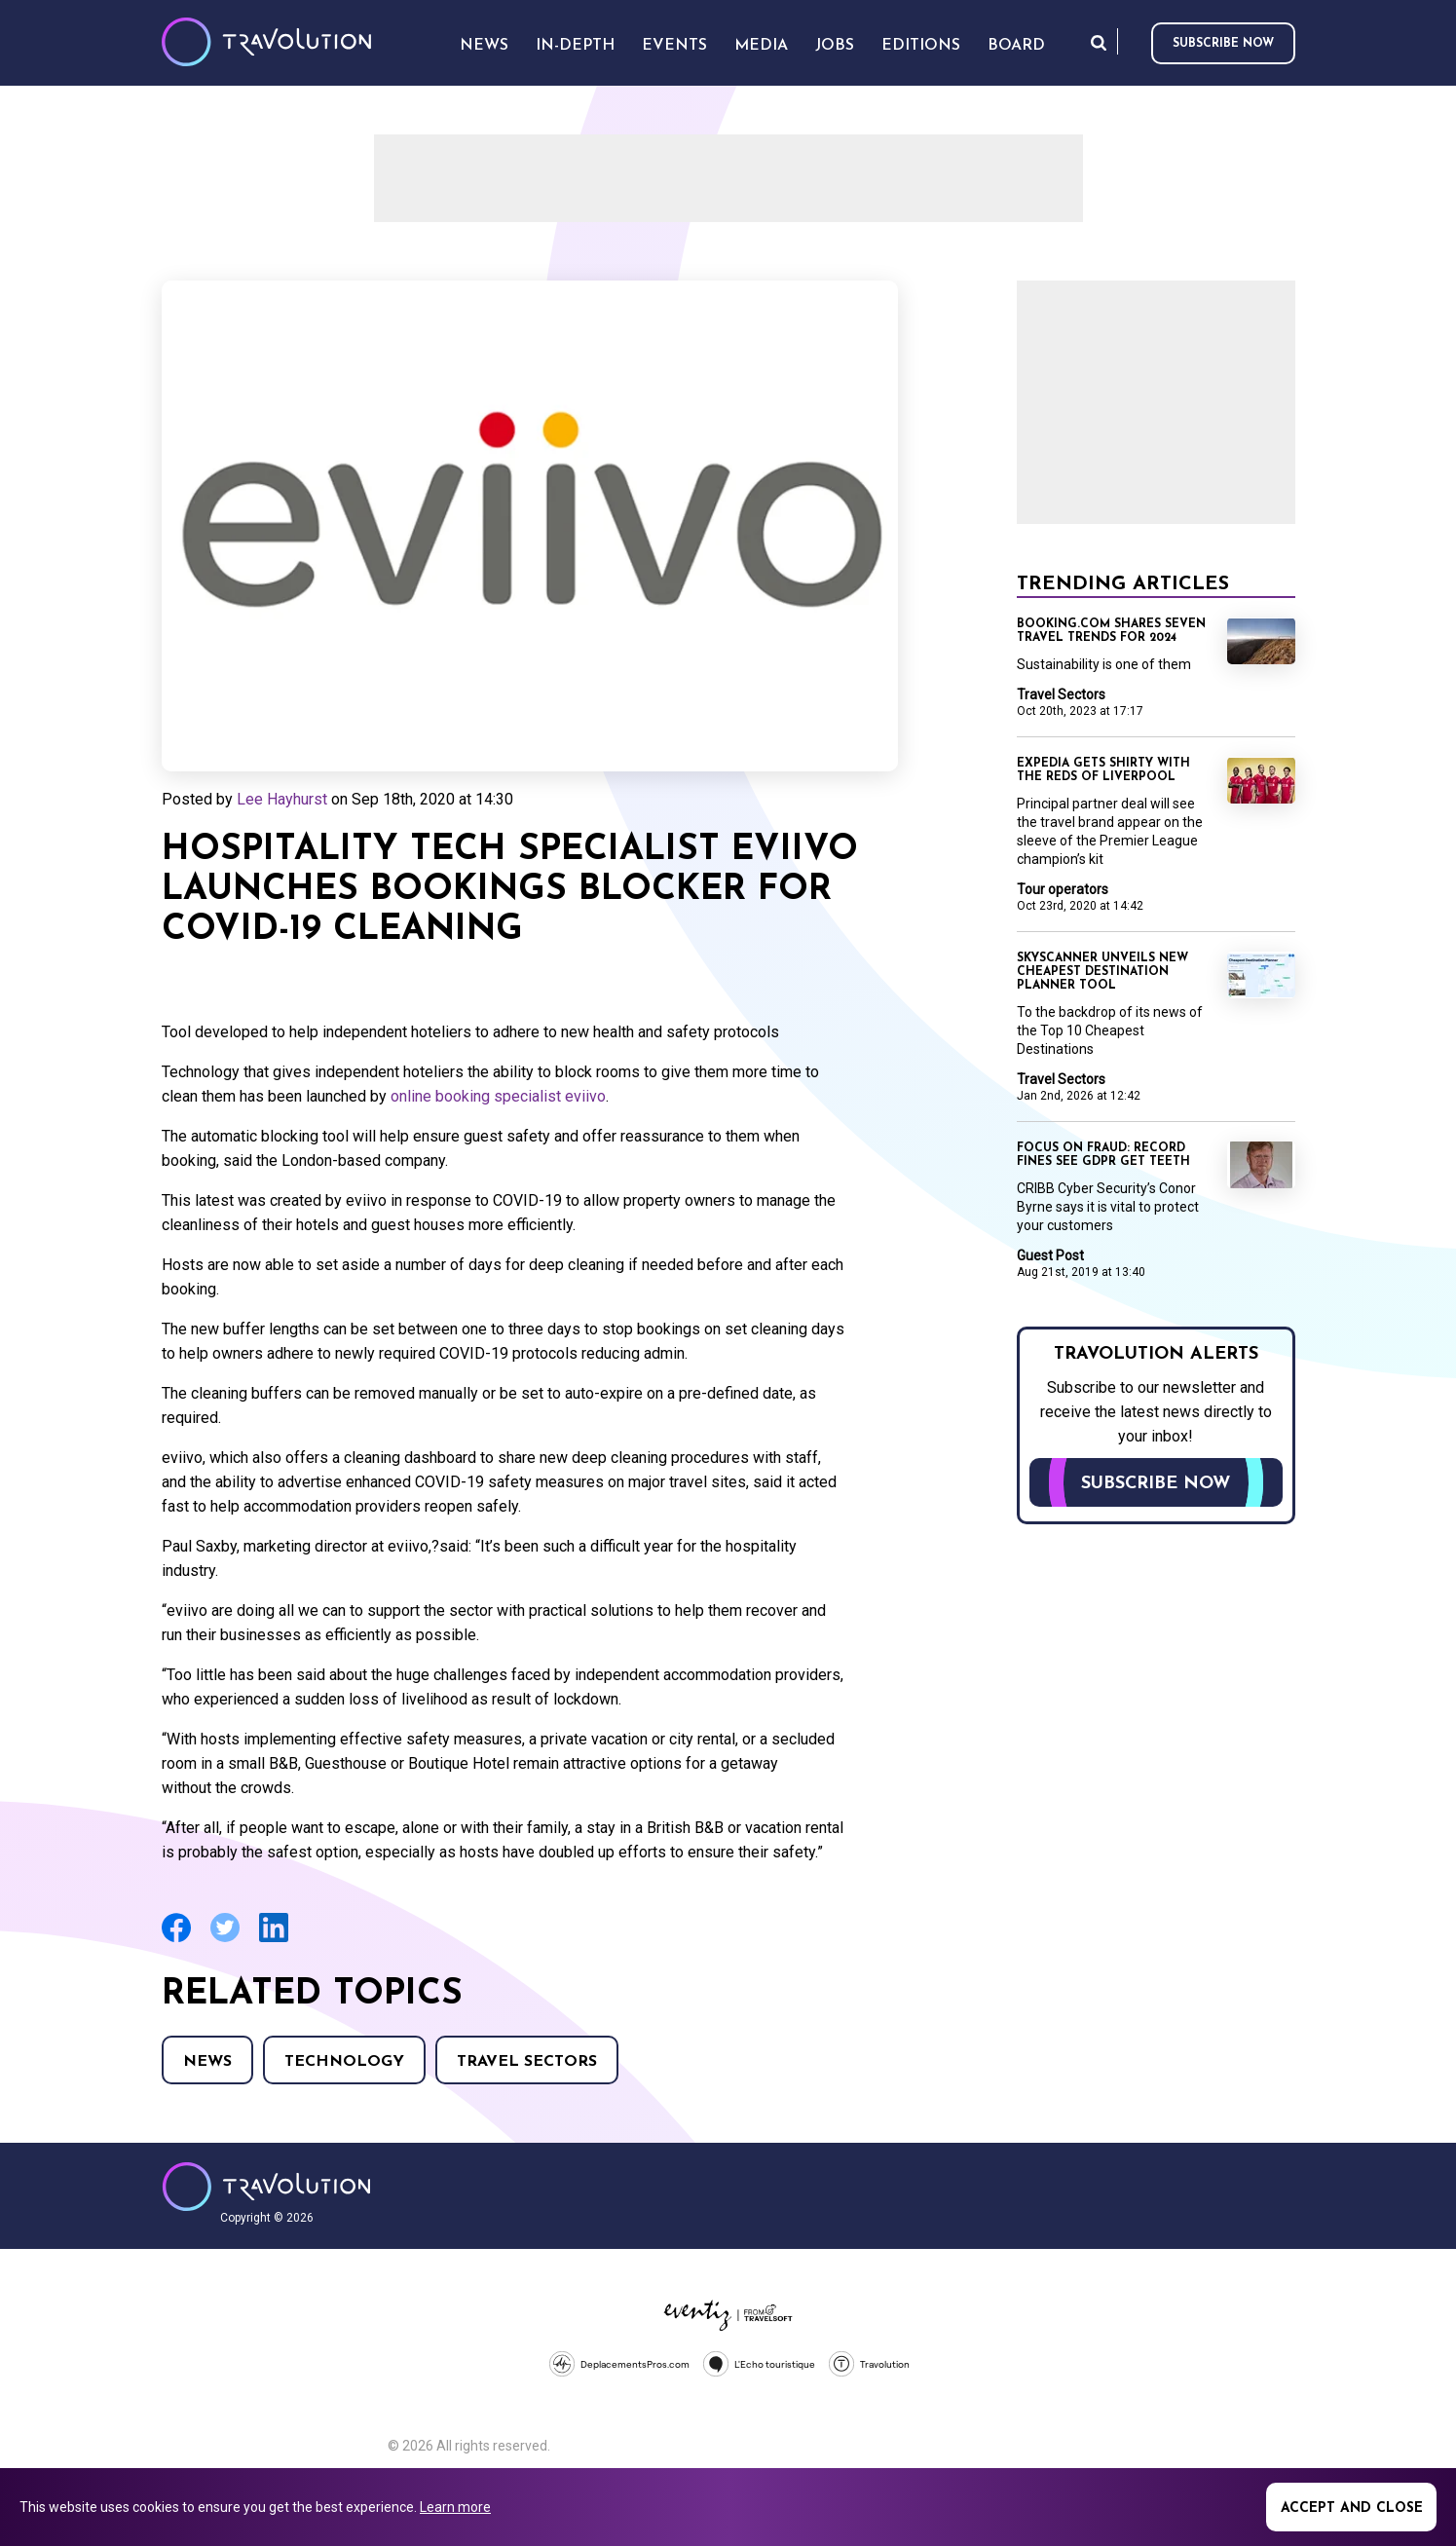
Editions (920, 46)
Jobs (834, 46)
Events (674, 46)
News (207, 2062)
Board (1016, 46)
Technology (344, 2062)
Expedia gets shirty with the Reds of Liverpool (1103, 770)
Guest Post (1050, 1255)
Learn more (455, 2507)
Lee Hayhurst (282, 799)
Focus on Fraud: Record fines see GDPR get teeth (1103, 1155)
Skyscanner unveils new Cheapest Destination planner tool (1102, 972)
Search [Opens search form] (1098, 42)
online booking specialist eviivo (498, 1096)
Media (761, 46)
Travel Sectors (527, 2062)
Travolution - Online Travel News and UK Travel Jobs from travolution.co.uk (266, 2186)
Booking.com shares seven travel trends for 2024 (1111, 631)
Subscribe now (1223, 44)
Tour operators (1062, 889)
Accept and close (1352, 2508)
